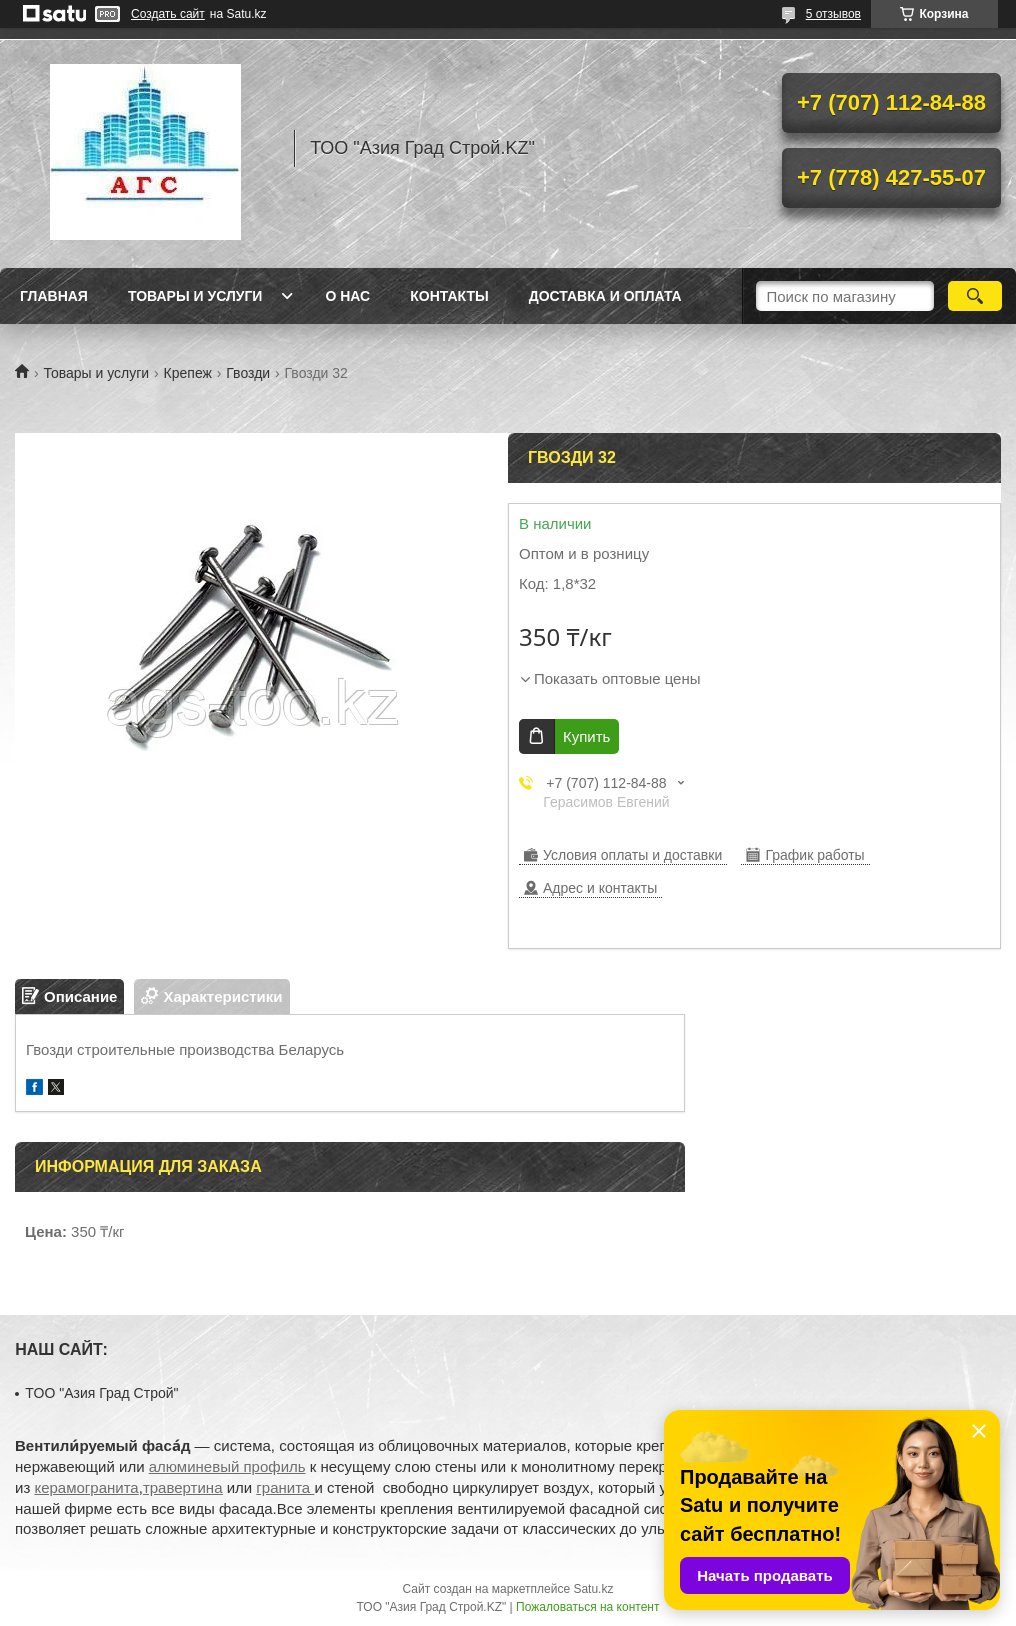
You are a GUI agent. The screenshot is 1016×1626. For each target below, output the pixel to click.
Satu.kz (593, 1589)
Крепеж (188, 373)
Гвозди (248, 373)
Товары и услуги (195, 296)
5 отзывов (833, 14)
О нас (347, 296)
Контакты (449, 296)
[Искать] (975, 296)
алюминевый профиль (227, 1466)
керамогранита (86, 1487)
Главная (54, 296)
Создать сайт (168, 14)
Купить (586, 736)
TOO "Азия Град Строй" (101, 1393)
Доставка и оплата (605, 296)
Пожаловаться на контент (587, 1607)
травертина (183, 1487)
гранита (285, 1487)
